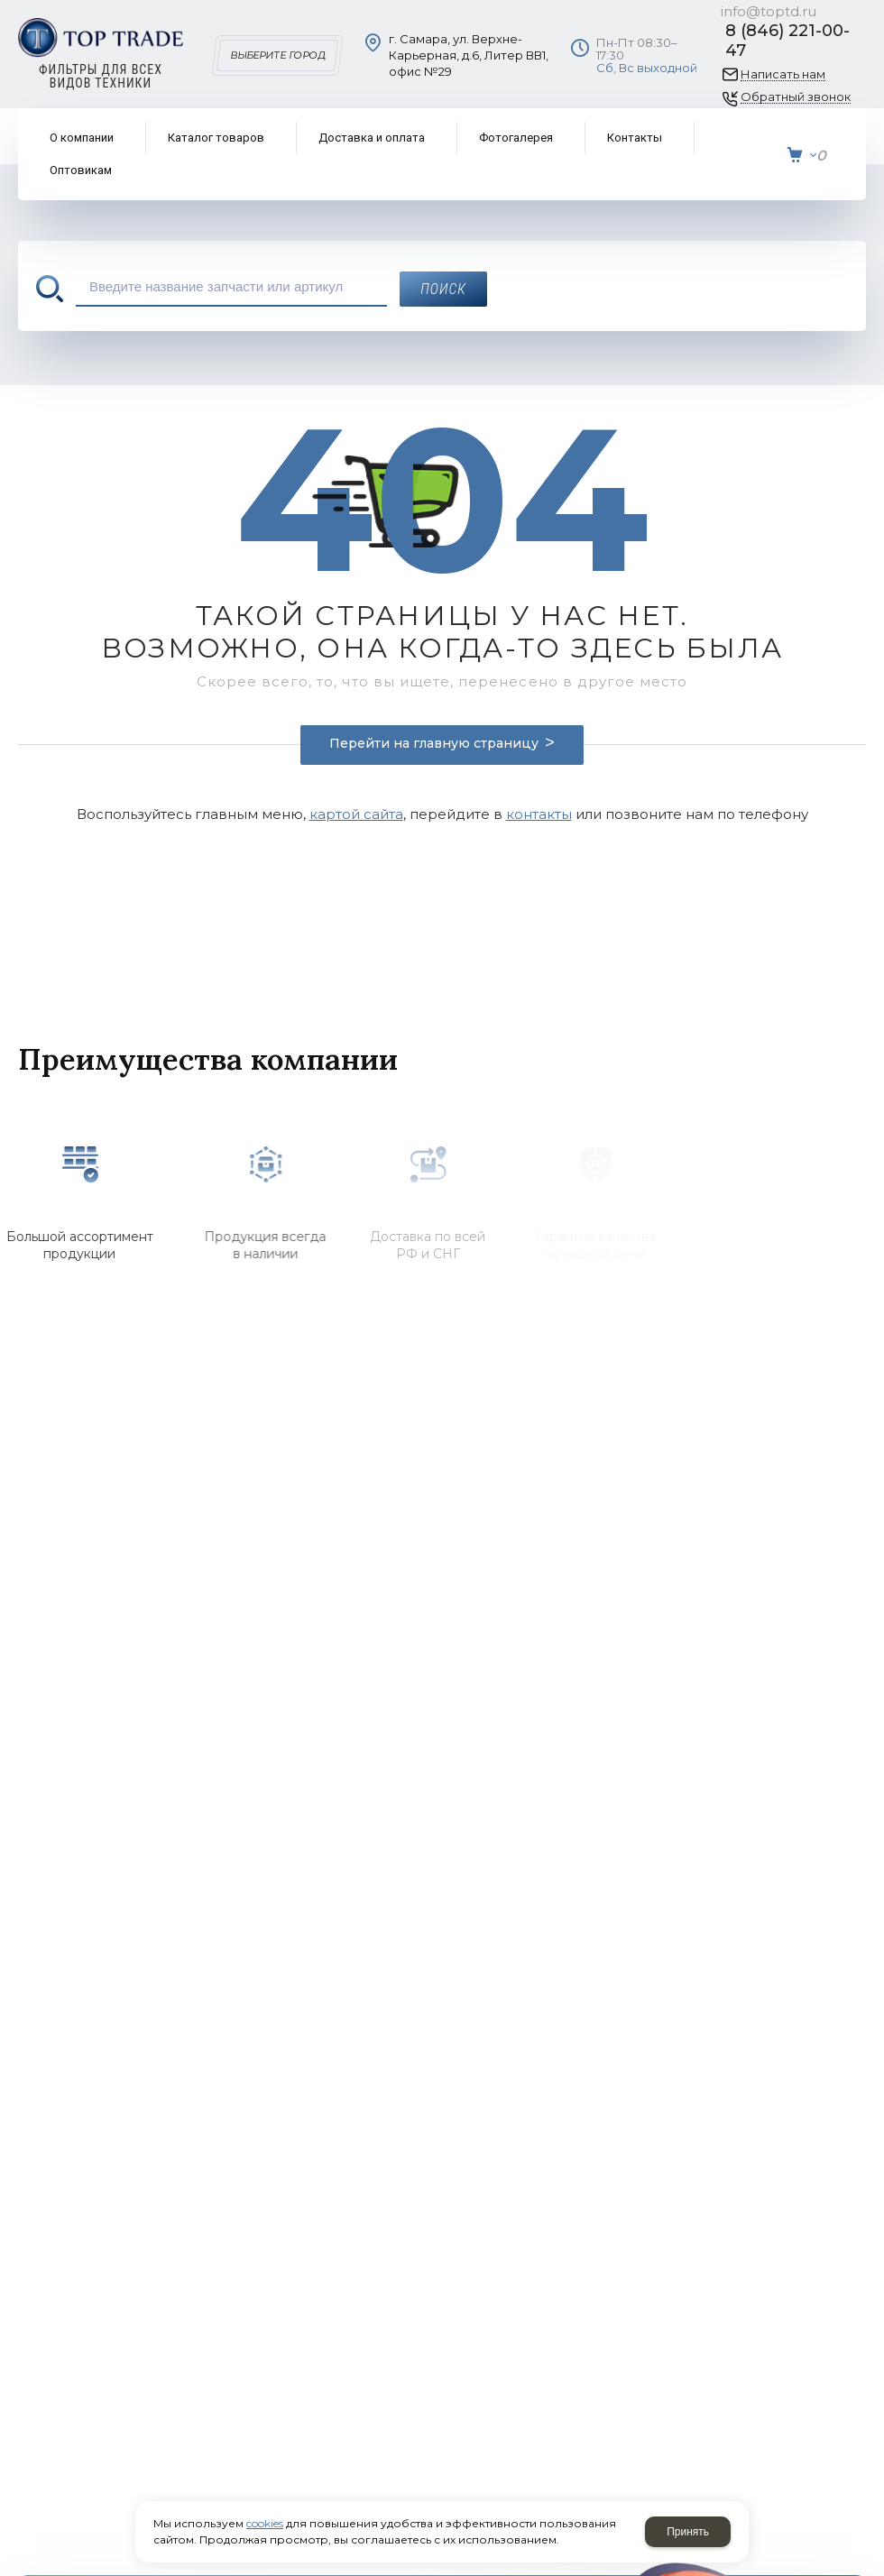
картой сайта (356, 814)
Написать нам (783, 74)
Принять (688, 2531)
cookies (264, 2523)
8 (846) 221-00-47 (787, 40)
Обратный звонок (796, 97)
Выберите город (277, 55)
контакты (539, 814)
